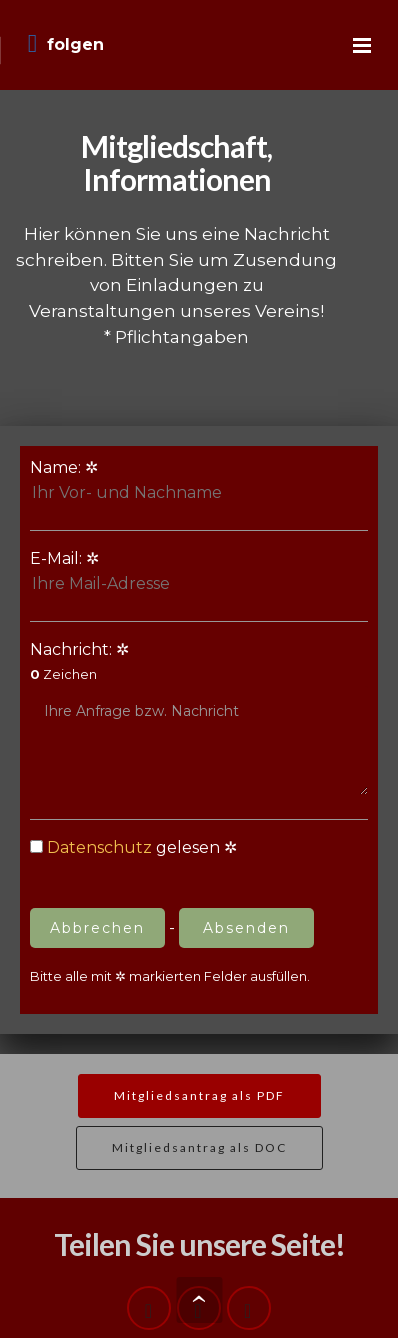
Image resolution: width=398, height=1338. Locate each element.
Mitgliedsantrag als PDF (199, 1095)
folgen (66, 44)
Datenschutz (99, 847)
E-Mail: (142, 573)
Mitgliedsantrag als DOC (199, 1147)
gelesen (125, 847)
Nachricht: (199, 717)
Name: (142, 482)
